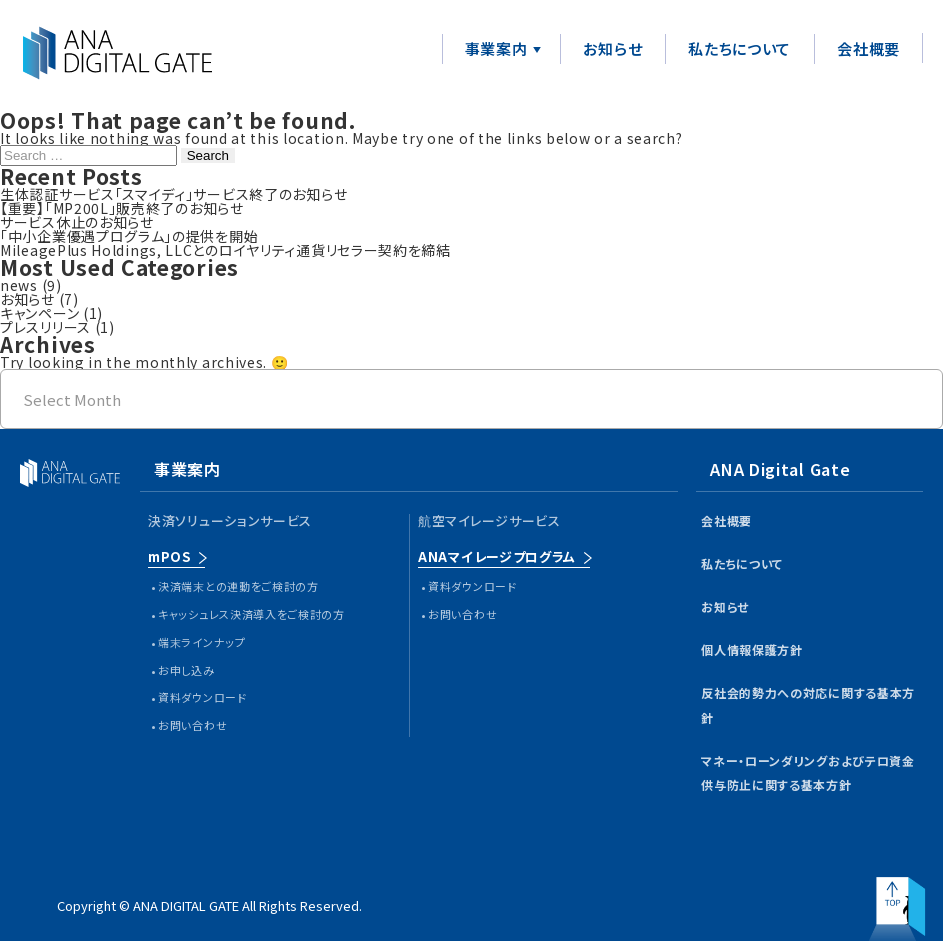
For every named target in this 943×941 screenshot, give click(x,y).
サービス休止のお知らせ (77, 222)
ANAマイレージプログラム (497, 556)
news (19, 285)
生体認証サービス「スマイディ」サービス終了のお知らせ (173, 194)
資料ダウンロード (202, 697)
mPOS (169, 556)
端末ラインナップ (202, 642)
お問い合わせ (192, 725)
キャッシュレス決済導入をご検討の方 (251, 614)
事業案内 (496, 48)
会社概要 (868, 48)
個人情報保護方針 (752, 649)
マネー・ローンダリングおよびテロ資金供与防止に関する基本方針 (808, 773)
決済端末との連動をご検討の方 (238, 586)
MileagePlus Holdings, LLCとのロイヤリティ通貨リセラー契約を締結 (225, 250)
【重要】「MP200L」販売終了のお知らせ (122, 208)
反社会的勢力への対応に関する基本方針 (808, 705)
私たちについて (739, 48)
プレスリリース (45, 327)
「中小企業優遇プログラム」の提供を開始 (129, 236)
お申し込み (186, 670)
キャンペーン (39, 313)
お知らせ (612, 48)
